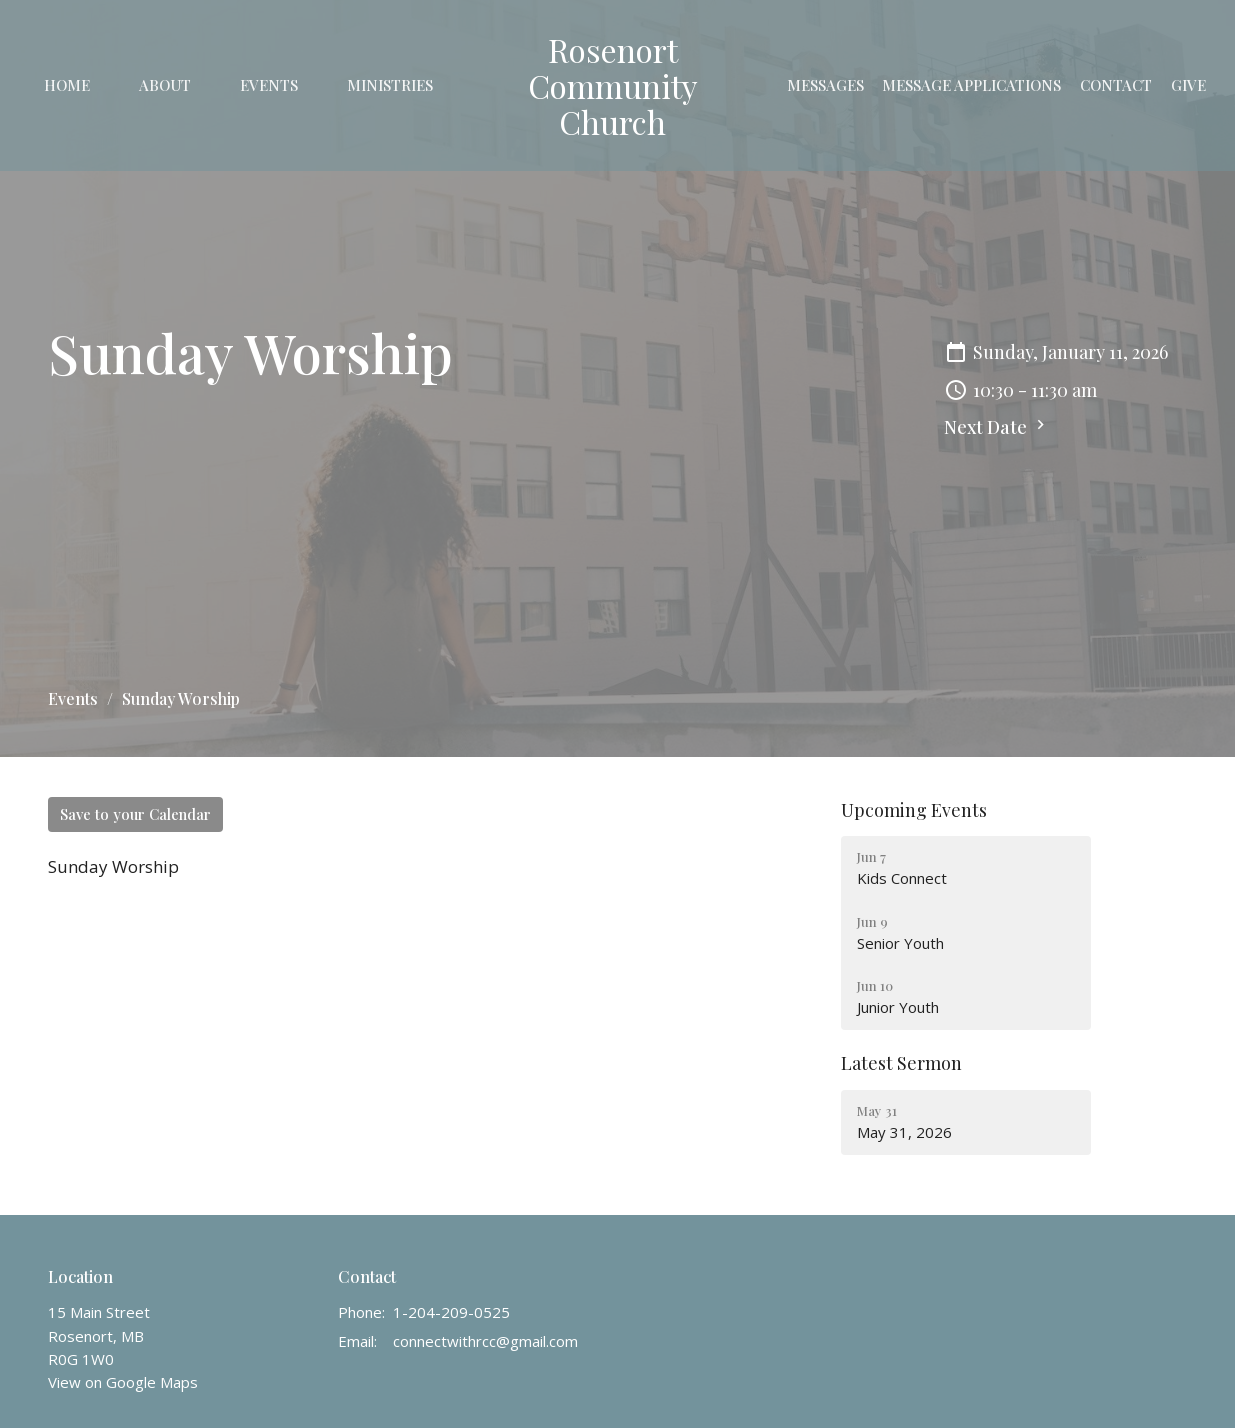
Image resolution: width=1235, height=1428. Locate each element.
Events (269, 85)
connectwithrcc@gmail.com (485, 1341)
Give (1188, 85)
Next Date (997, 427)
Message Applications (971, 85)
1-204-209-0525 (451, 1312)
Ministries (390, 85)
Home (67, 85)
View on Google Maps (123, 1382)
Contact (1116, 85)
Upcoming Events (914, 810)
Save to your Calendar (135, 814)
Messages (825, 85)
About (165, 85)
